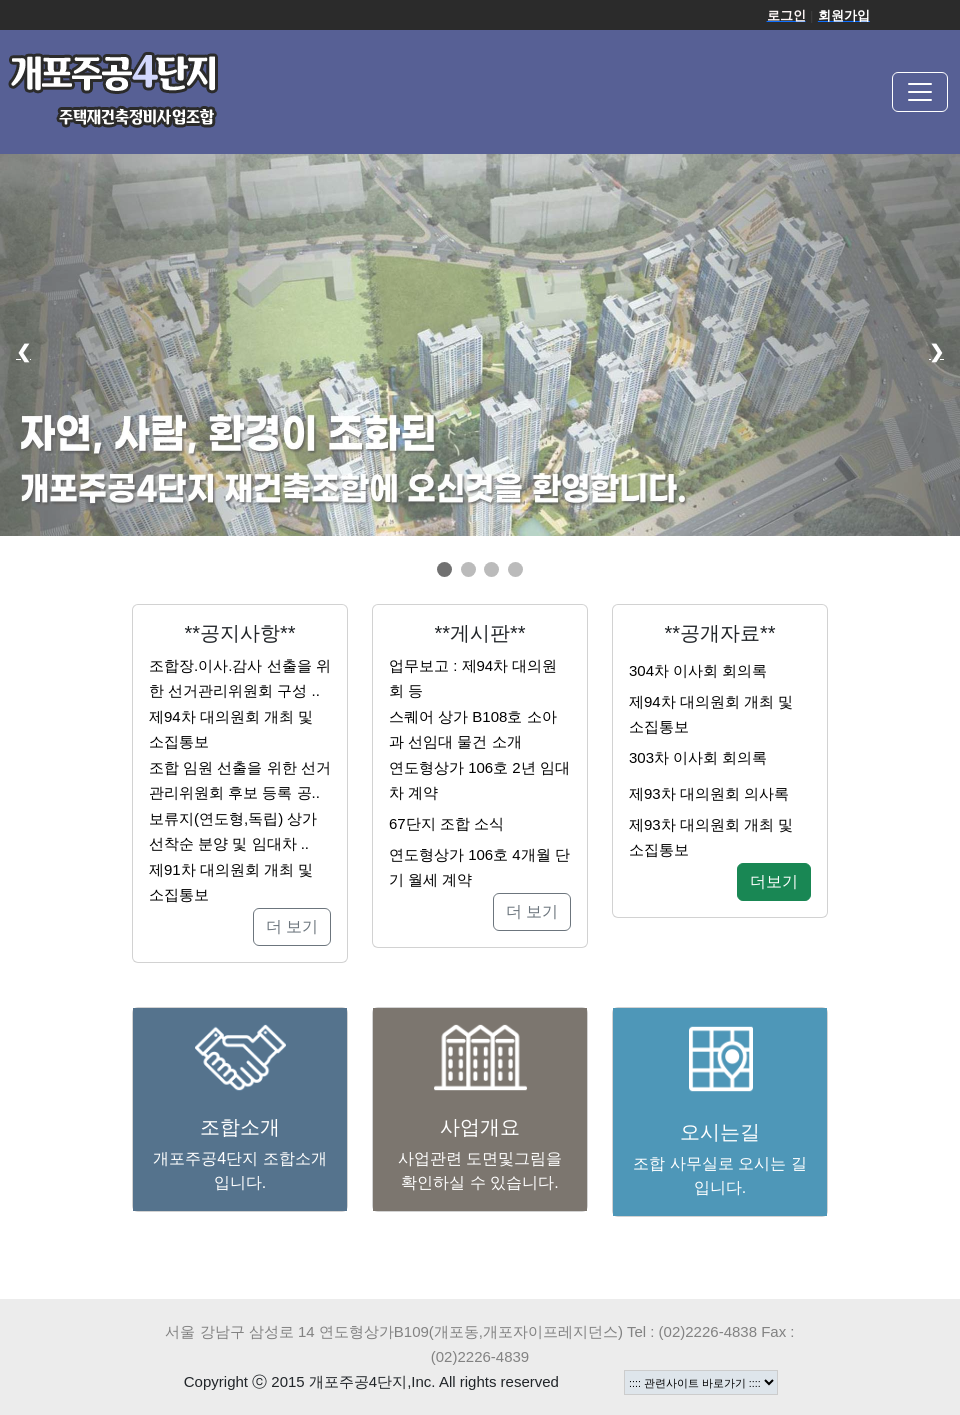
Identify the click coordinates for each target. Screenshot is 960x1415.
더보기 (774, 881)
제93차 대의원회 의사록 (709, 793)
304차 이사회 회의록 (698, 670)
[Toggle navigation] (920, 92)
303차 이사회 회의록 (698, 757)
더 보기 (292, 926)
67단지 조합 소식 (446, 823)
